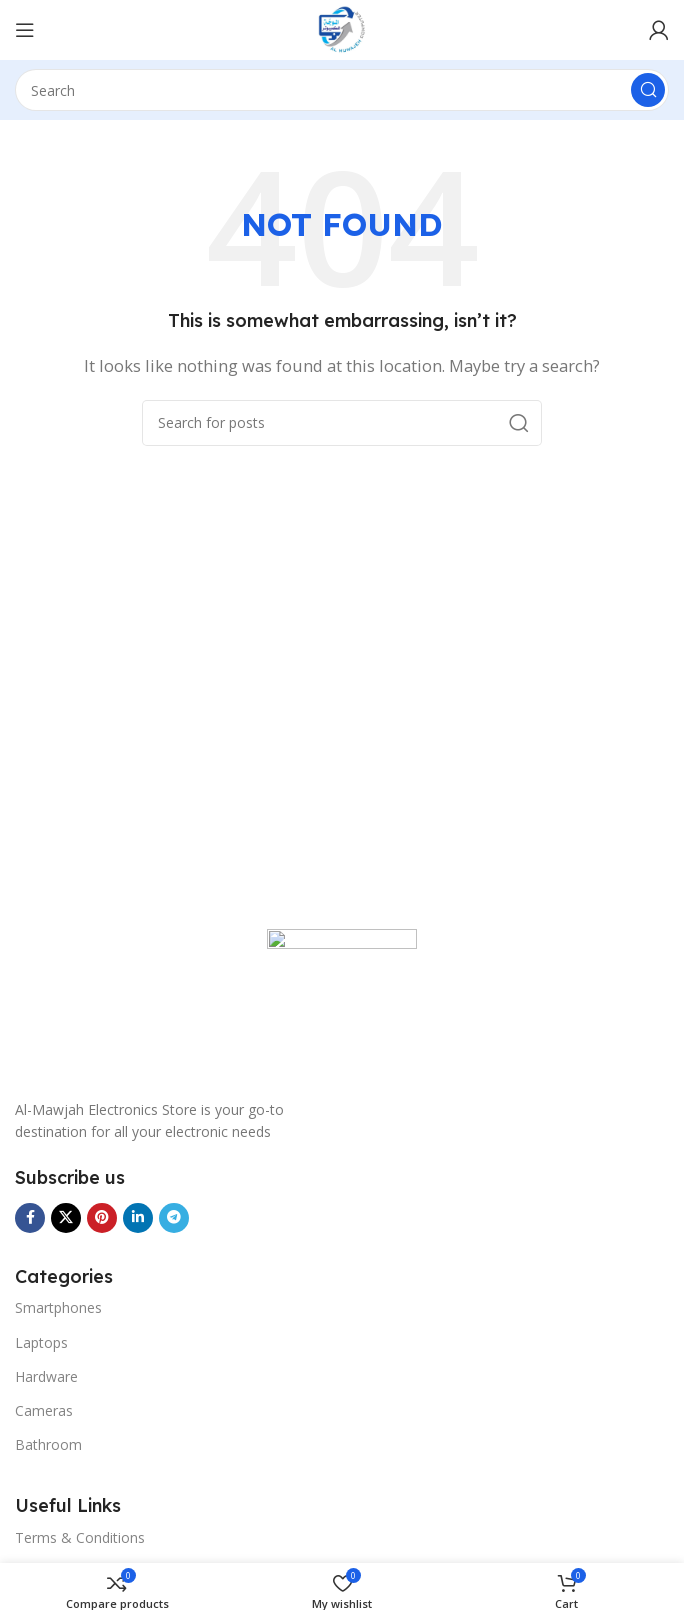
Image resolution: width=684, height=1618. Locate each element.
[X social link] (66, 1218)
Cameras (44, 1410)
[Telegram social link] (174, 1218)
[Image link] (342, 1002)
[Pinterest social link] (102, 1218)
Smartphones (58, 1307)
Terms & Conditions (80, 1537)
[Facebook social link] (30, 1218)
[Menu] (25, 30)
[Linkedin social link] (138, 1218)
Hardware (46, 1376)
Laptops (41, 1342)
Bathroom (48, 1444)
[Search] (342, 90)
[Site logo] (342, 28)
